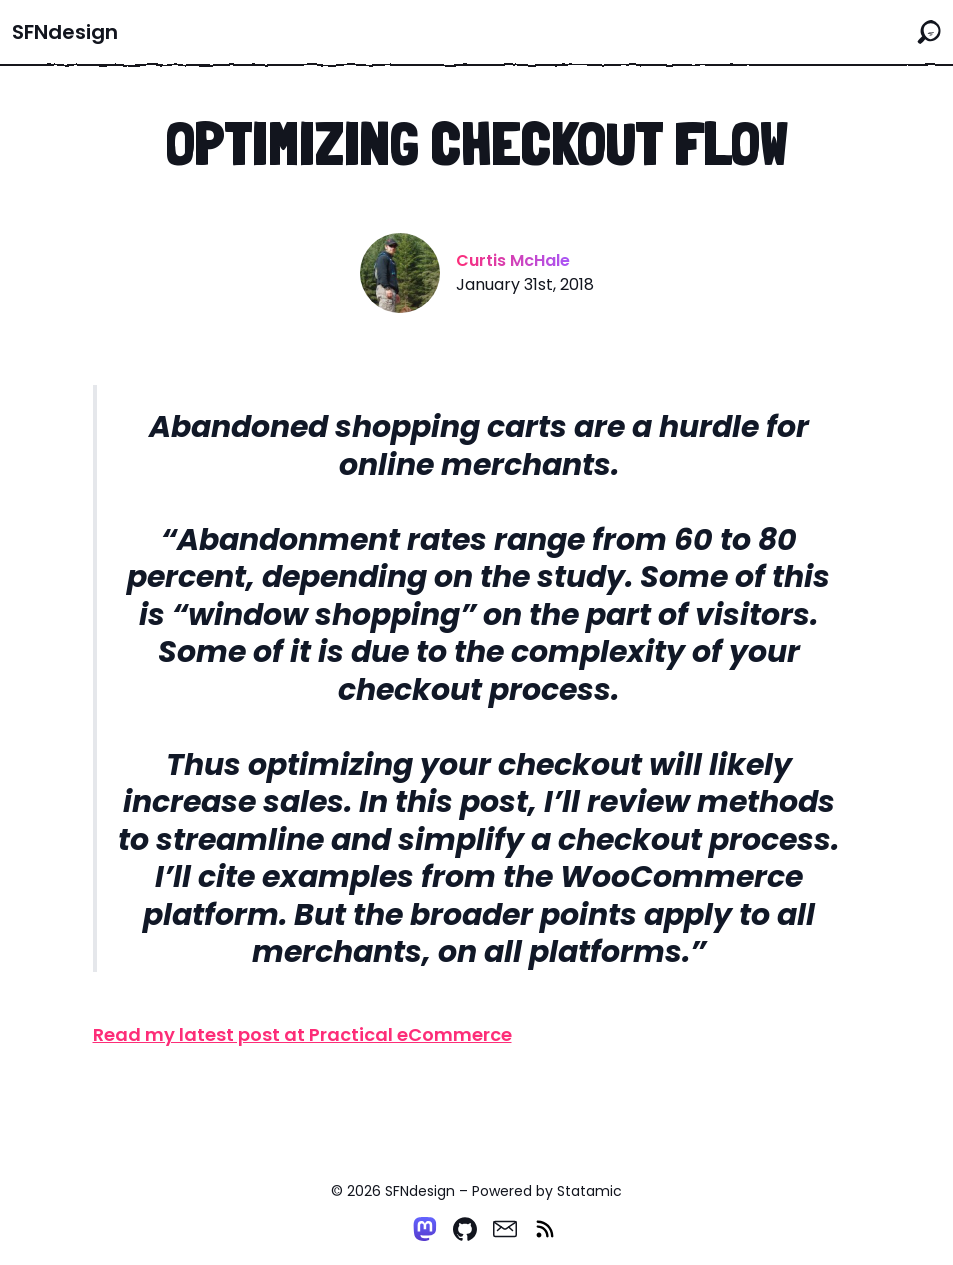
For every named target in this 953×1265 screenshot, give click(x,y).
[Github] (465, 1229)
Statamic (589, 1191)
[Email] (505, 1229)
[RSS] (545, 1229)
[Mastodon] (425, 1229)
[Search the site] (929, 32)
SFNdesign (65, 32)
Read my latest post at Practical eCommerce (302, 1034)
